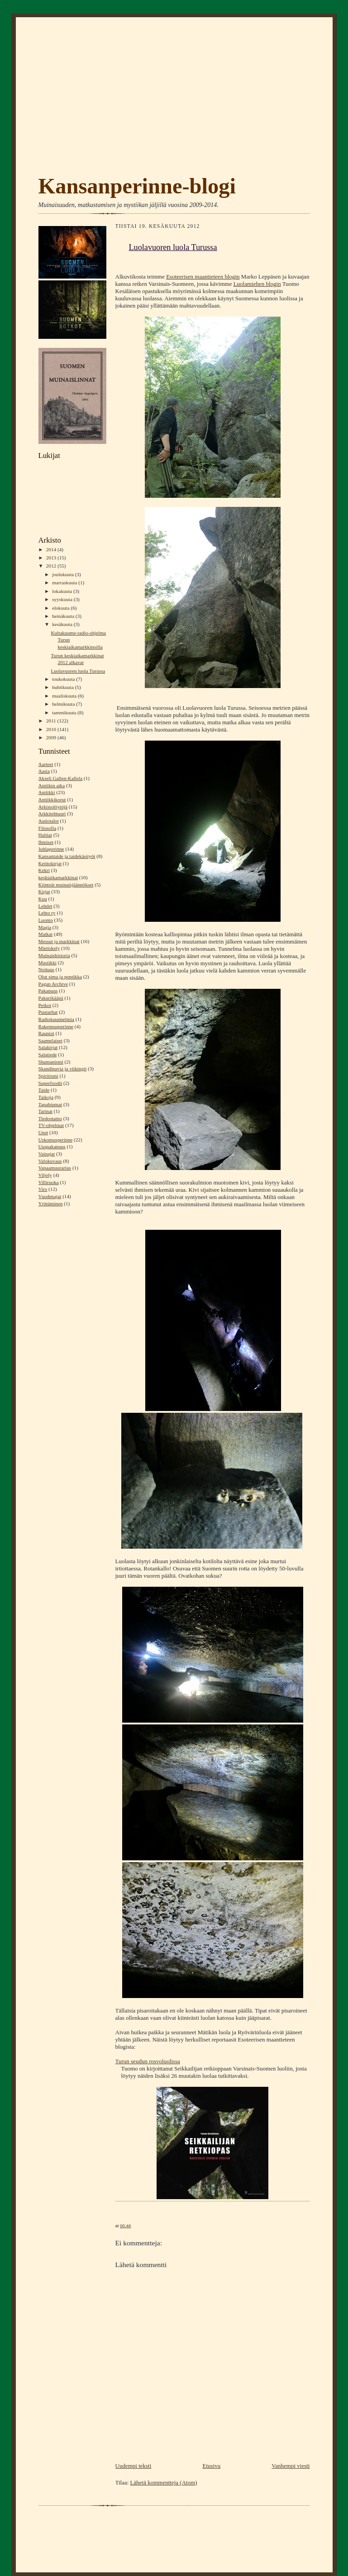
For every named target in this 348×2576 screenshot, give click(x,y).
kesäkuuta (62, 624)
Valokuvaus (50, 1161)
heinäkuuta (64, 616)
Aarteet (45, 764)
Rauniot (46, 1033)
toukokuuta (64, 679)
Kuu (42, 898)
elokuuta (61, 608)
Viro (43, 1189)
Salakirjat (48, 1047)
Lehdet (45, 906)
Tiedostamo (50, 1118)
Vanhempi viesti (291, 2465)
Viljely (45, 1175)
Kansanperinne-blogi (137, 186)
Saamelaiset (50, 1040)
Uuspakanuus (52, 1146)
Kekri (44, 870)
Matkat (45, 934)
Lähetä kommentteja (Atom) (163, 2482)
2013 (51, 557)
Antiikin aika (51, 785)
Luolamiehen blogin (257, 283)
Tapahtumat (50, 1104)
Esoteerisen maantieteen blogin (202, 276)
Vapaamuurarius (55, 1167)
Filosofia (47, 828)
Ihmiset (46, 842)
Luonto (45, 920)
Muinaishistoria (54, 955)
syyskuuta (62, 599)
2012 (51, 565)
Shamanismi (50, 1061)
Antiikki (46, 792)
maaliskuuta (65, 695)
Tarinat (45, 1111)
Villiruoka (48, 1182)
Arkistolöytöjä (53, 806)
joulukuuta (63, 574)
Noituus (46, 969)
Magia (45, 927)
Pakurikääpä (50, 998)
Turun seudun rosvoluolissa (147, 2061)
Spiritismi (48, 1076)
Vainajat (46, 1153)
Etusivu (211, 2465)
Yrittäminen (50, 1203)
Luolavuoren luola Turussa (78, 671)
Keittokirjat (50, 863)
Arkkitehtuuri (52, 813)
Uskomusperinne (55, 1139)
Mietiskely (49, 948)
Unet (43, 1132)
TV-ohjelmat (51, 1125)
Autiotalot (48, 820)
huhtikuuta (63, 687)
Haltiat (45, 835)
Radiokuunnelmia (56, 1019)
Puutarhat (48, 1012)
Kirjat (44, 891)
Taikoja (45, 1097)
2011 (51, 720)
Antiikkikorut (52, 799)
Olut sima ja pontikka (60, 976)
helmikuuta (64, 704)
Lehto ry (47, 912)
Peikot (45, 1005)
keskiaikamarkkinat (58, 877)
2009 (51, 737)
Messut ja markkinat (59, 941)
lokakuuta (62, 591)
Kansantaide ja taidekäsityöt (66, 856)
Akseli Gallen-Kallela (60, 778)
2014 (51, 549)
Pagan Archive (53, 984)
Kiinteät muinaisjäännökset (66, 884)
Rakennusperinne (56, 1026)
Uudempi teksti (133, 2465)
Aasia (44, 771)
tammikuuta (64, 712)
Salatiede (47, 1054)
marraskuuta (65, 582)
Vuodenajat (50, 1196)
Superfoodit (50, 1083)
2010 (51, 729)
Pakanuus (48, 990)
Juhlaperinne (51, 849)
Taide (44, 1090)
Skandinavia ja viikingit (62, 1068)
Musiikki (47, 962)
